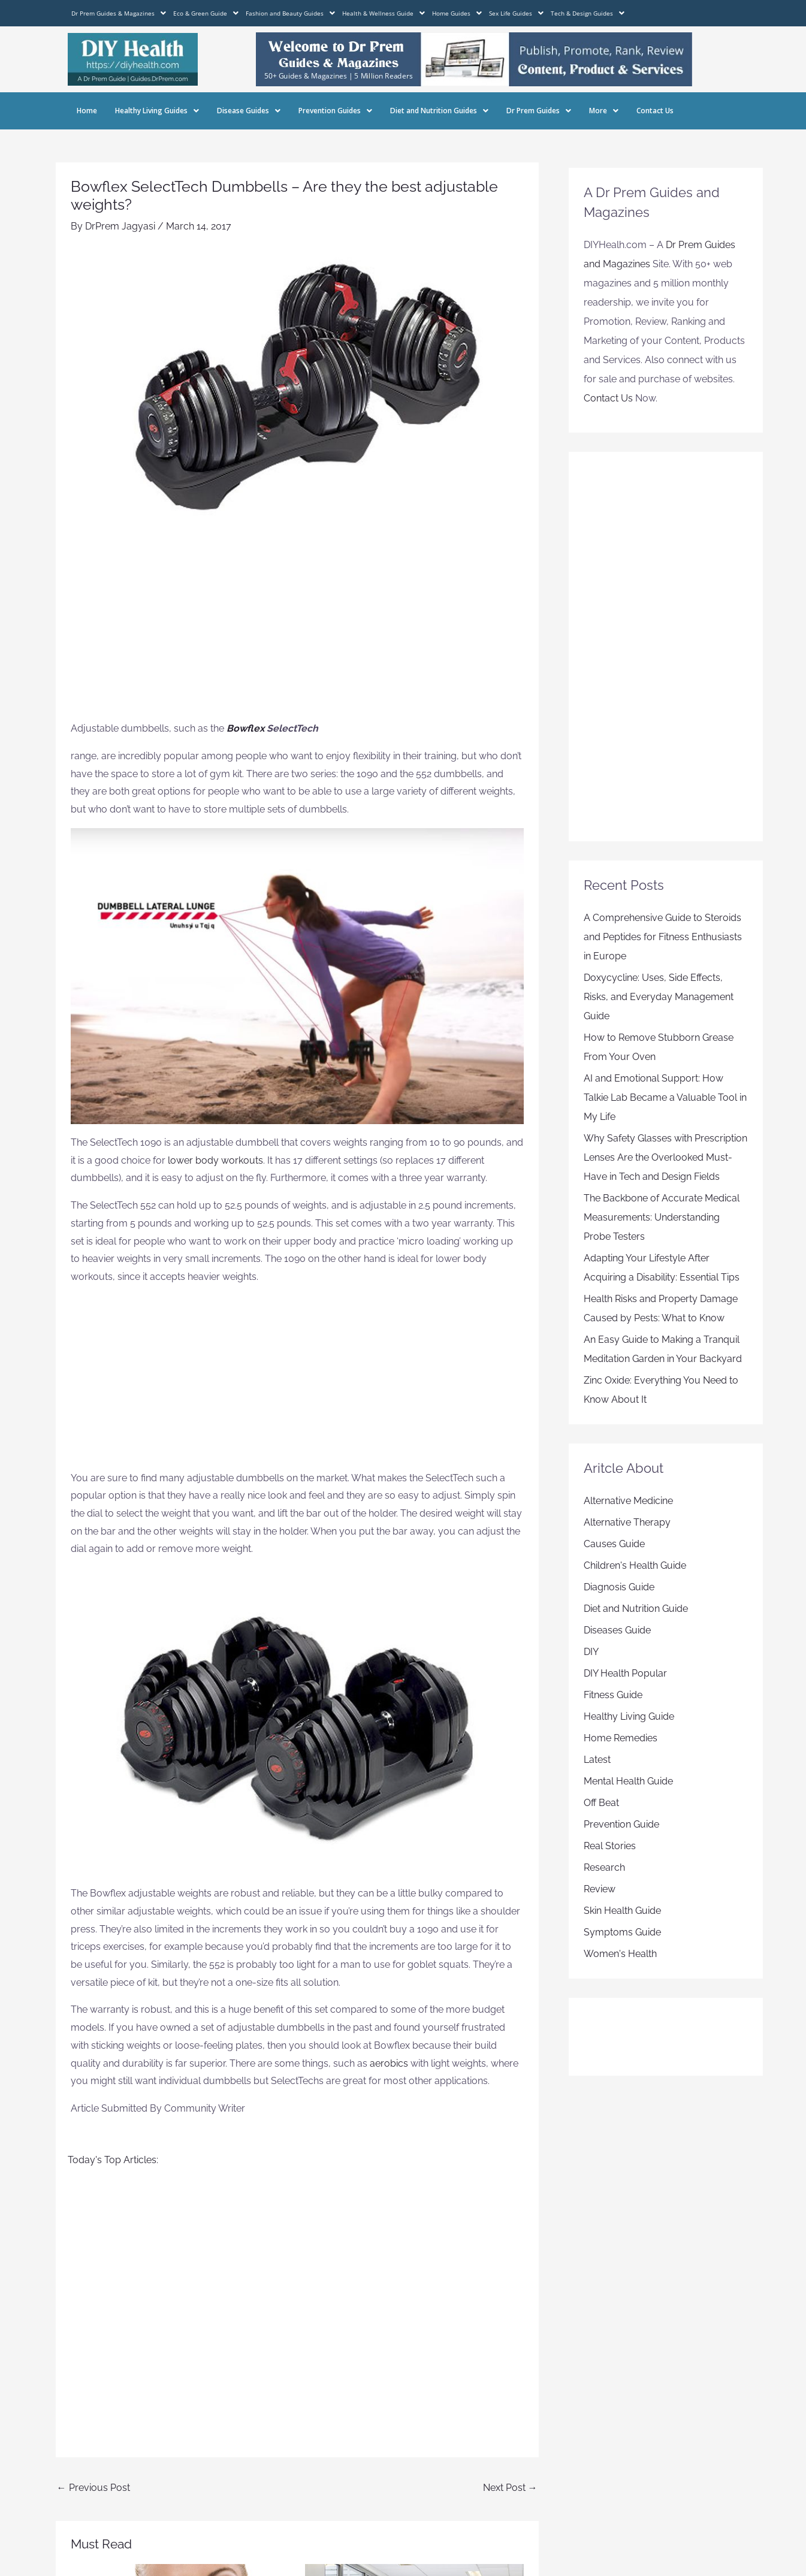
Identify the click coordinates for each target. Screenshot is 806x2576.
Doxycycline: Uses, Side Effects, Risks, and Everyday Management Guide (658, 997)
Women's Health (620, 1953)
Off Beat (601, 1802)
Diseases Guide (617, 1630)
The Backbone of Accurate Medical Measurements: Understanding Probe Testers (661, 1217)
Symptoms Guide (622, 1932)
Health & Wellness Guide (383, 13)
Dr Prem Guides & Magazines (118, 13)
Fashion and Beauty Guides (290, 13)
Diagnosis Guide (619, 1587)
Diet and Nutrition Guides (439, 110)
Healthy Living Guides (157, 110)
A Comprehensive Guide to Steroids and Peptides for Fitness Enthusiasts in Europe (663, 937)
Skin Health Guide (622, 1910)
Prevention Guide (621, 1824)
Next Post (510, 2487)
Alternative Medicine (628, 1500)
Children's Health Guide (635, 1565)
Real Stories (610, 1846)
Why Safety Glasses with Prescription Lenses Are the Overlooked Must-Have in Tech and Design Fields (665, 1157)
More (603, 110)
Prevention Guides (335, 110)
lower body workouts (215, 1160)
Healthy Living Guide (629, 1716)
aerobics (390, 2063)
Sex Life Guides (516, 13)
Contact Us (655, 110)
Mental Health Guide (628, 1781)
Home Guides (457, 13)
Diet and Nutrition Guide (636, 1608)
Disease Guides (248, 110)
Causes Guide (614, 1544)
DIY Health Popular (625, 1673)
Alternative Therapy (627, 1522)
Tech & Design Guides (587, 13)
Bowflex (245, 728)
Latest (597, 1759)
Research (604, 1867)
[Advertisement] (297, 630)
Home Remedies (620, 1738)
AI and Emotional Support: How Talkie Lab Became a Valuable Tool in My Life (665, 1097)
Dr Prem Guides (538, 110)
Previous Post (93, 2487)
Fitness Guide (613, 1695)
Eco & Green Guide (206, 13)
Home (87, 110)
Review (599, 1889)
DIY (591, 1651)
